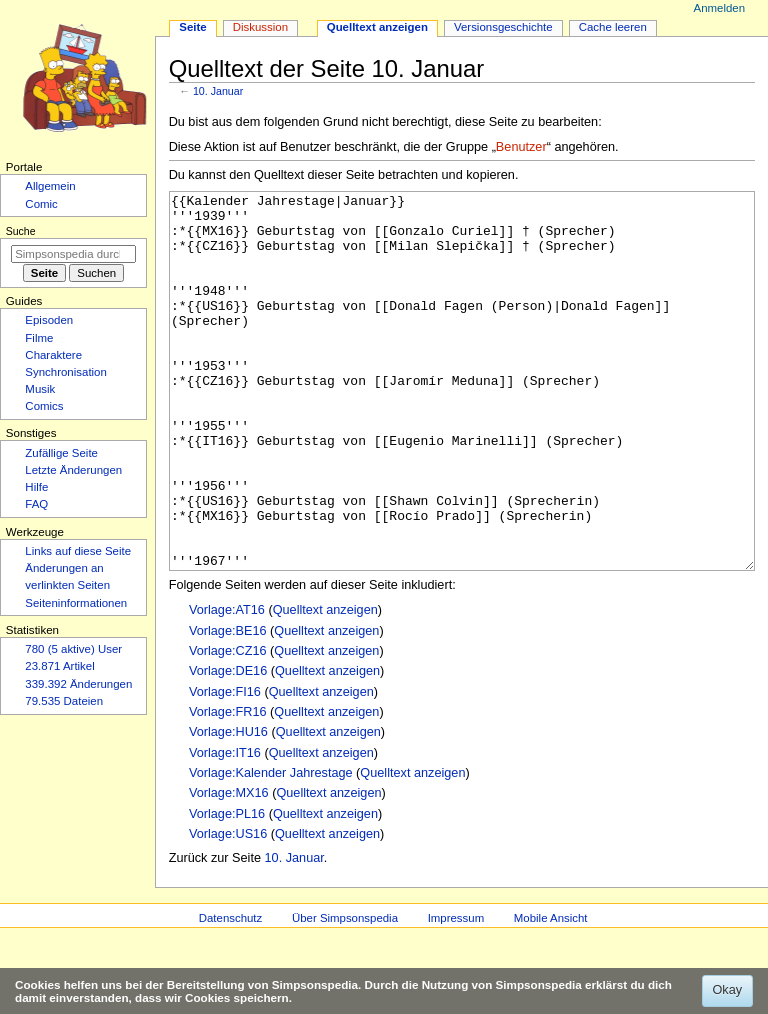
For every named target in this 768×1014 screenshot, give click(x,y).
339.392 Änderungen (78, 684)
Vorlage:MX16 (229, 868)
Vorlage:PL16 (227, 889)
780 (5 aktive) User (73, 649)
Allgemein (50, 186)
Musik (40, 389)
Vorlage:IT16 (225, 828)
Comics (44, 406)
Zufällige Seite (61, 453)
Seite (192, 27)
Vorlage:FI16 (225, 767)
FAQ (36, 504)
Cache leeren (613, 27)
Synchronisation (66, 372)
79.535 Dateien (64, 701)
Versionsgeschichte (503, 27)
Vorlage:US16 (228, 909)
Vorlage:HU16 (228, 807)
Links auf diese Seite (78, 551)
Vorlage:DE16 (228, 746)
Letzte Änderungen (73, 470)
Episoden (49, 320)
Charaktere (53, 355)
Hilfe (36, 487)
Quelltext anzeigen (325, 685)
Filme (39, 338)
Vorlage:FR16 (228, 787)
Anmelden (720, 8)
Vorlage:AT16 (227, 685)
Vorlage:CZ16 (228, 726)
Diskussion (260, 27)
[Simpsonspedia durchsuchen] (73, 254)
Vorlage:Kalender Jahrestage (271, 848)
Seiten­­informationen (76, 603)
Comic (41, 204)
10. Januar (218, 91)
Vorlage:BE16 (228, 706)
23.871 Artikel (59, 666)
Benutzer (521, 147)
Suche (21, 231)
